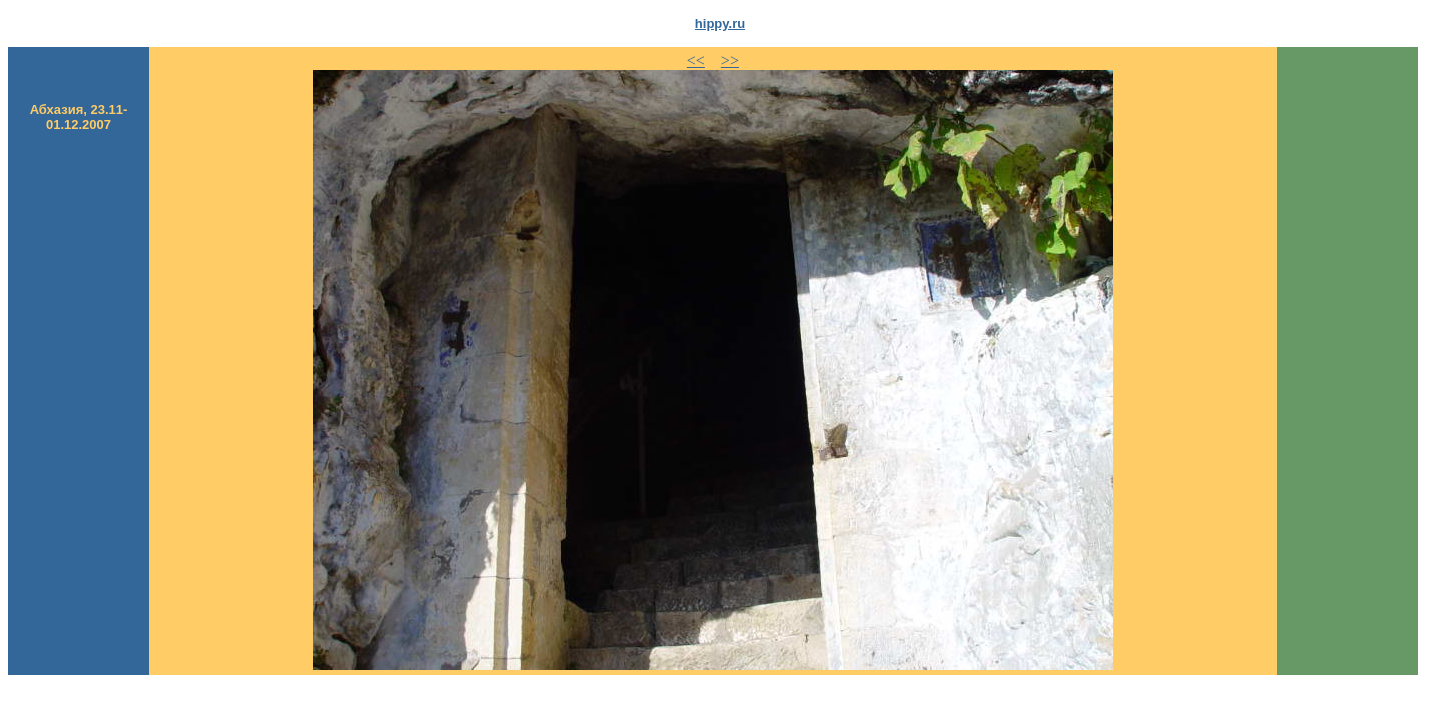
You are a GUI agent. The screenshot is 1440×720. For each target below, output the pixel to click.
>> (730, 60)
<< (696, 60)
